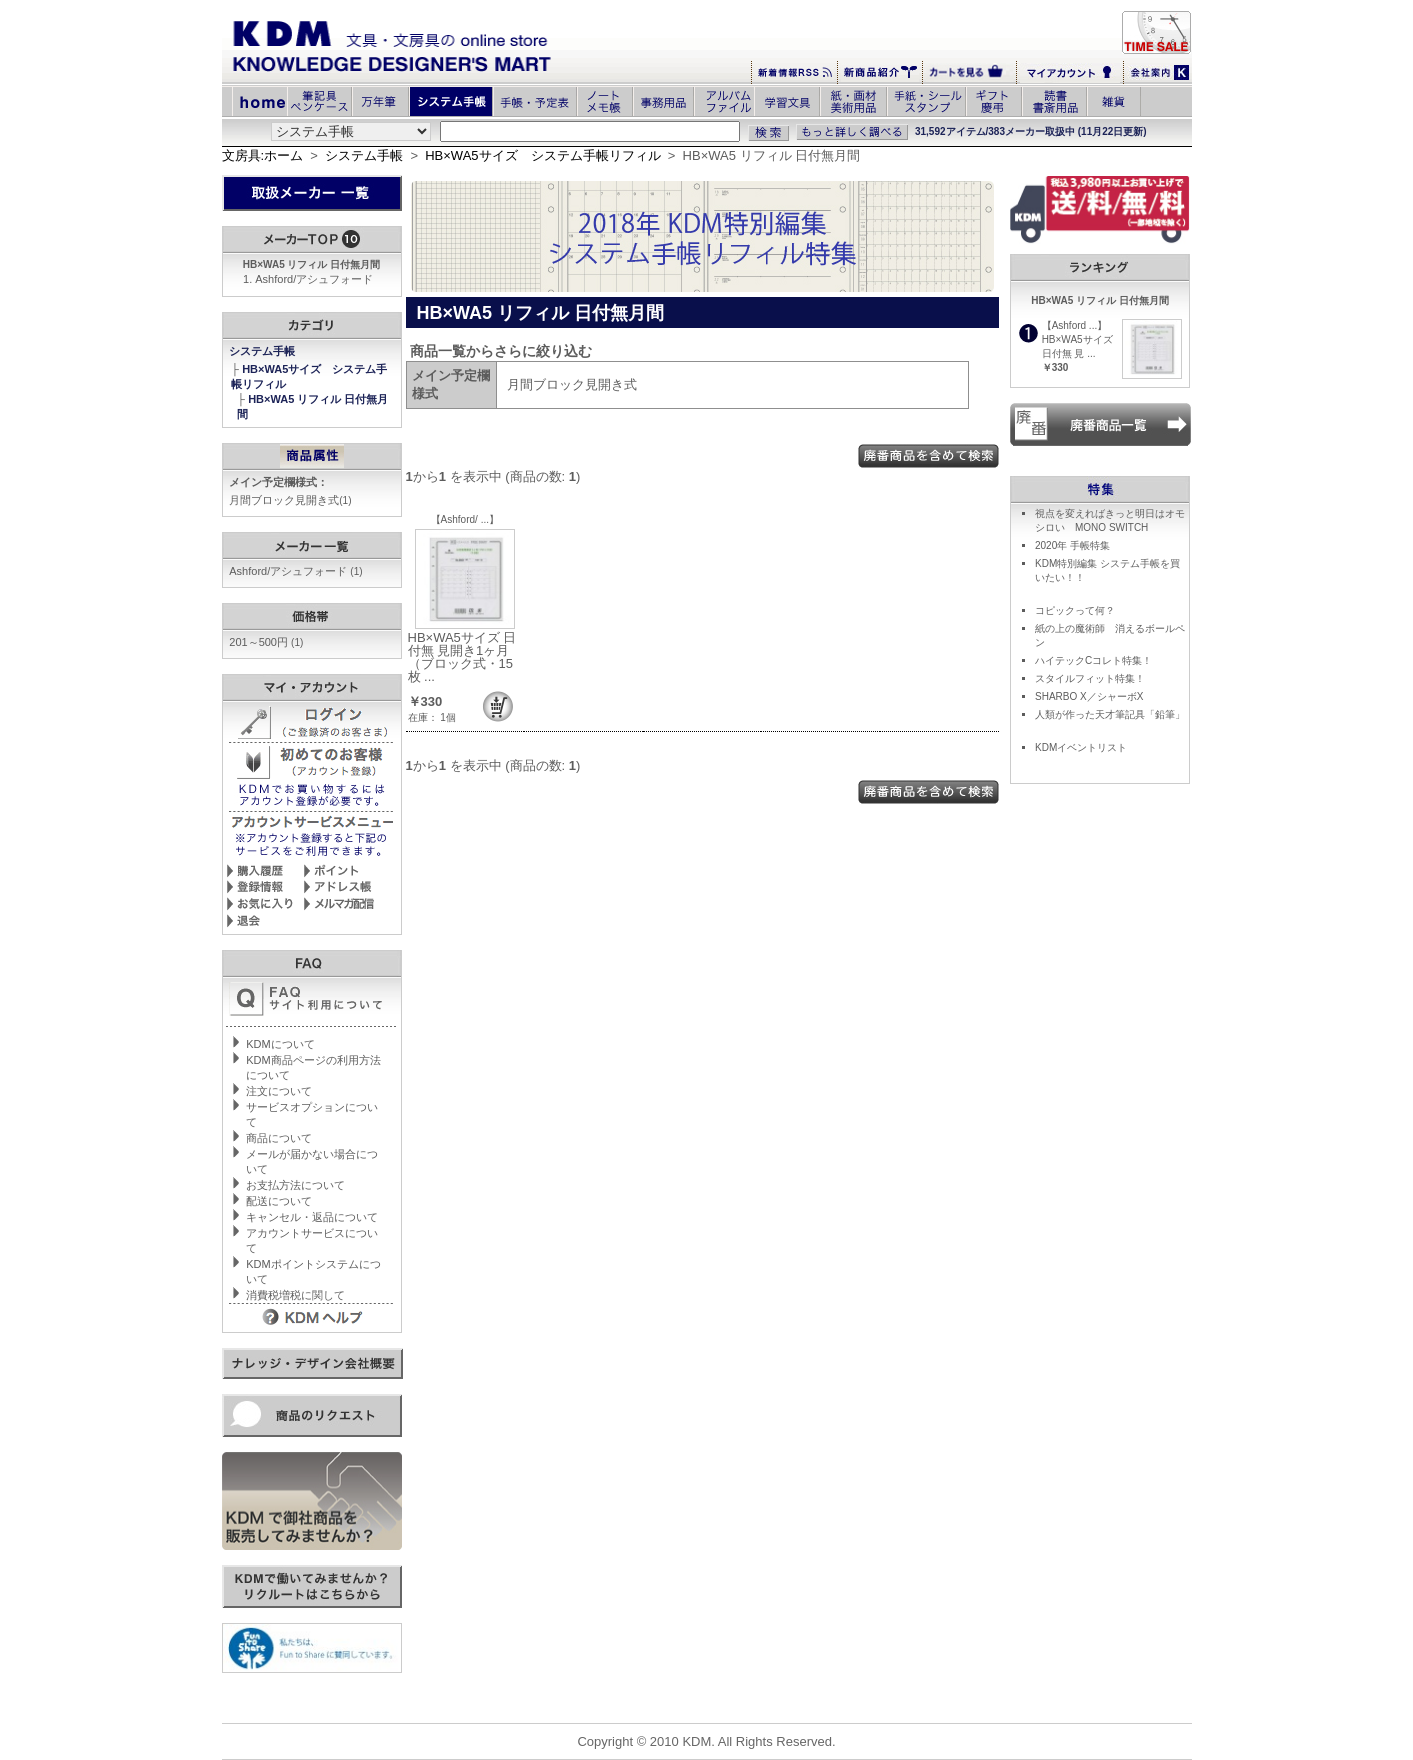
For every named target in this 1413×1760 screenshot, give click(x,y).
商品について (279, 1138)
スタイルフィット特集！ (1090, 678)
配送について (279, 1201)
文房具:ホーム (263, 155)
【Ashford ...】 (1075, 325)
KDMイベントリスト (1081, 747)
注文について (279, 1091)
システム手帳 (364, 155)
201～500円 (266, 642)
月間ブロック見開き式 (290, 500)
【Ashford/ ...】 (465, 519)
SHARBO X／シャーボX (1089, 696)
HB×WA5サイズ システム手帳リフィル (542, 155)
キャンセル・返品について (312, 1217)
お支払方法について (295, 1185)
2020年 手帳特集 (1072, 545)
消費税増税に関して (295, 1295)
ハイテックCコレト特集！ (1093, 660)
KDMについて (280, 1044)
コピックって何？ (1075, 610)
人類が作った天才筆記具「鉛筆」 (1110, 714)
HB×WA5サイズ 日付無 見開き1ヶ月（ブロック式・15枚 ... (462, 657)
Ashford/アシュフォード (314, 279)
